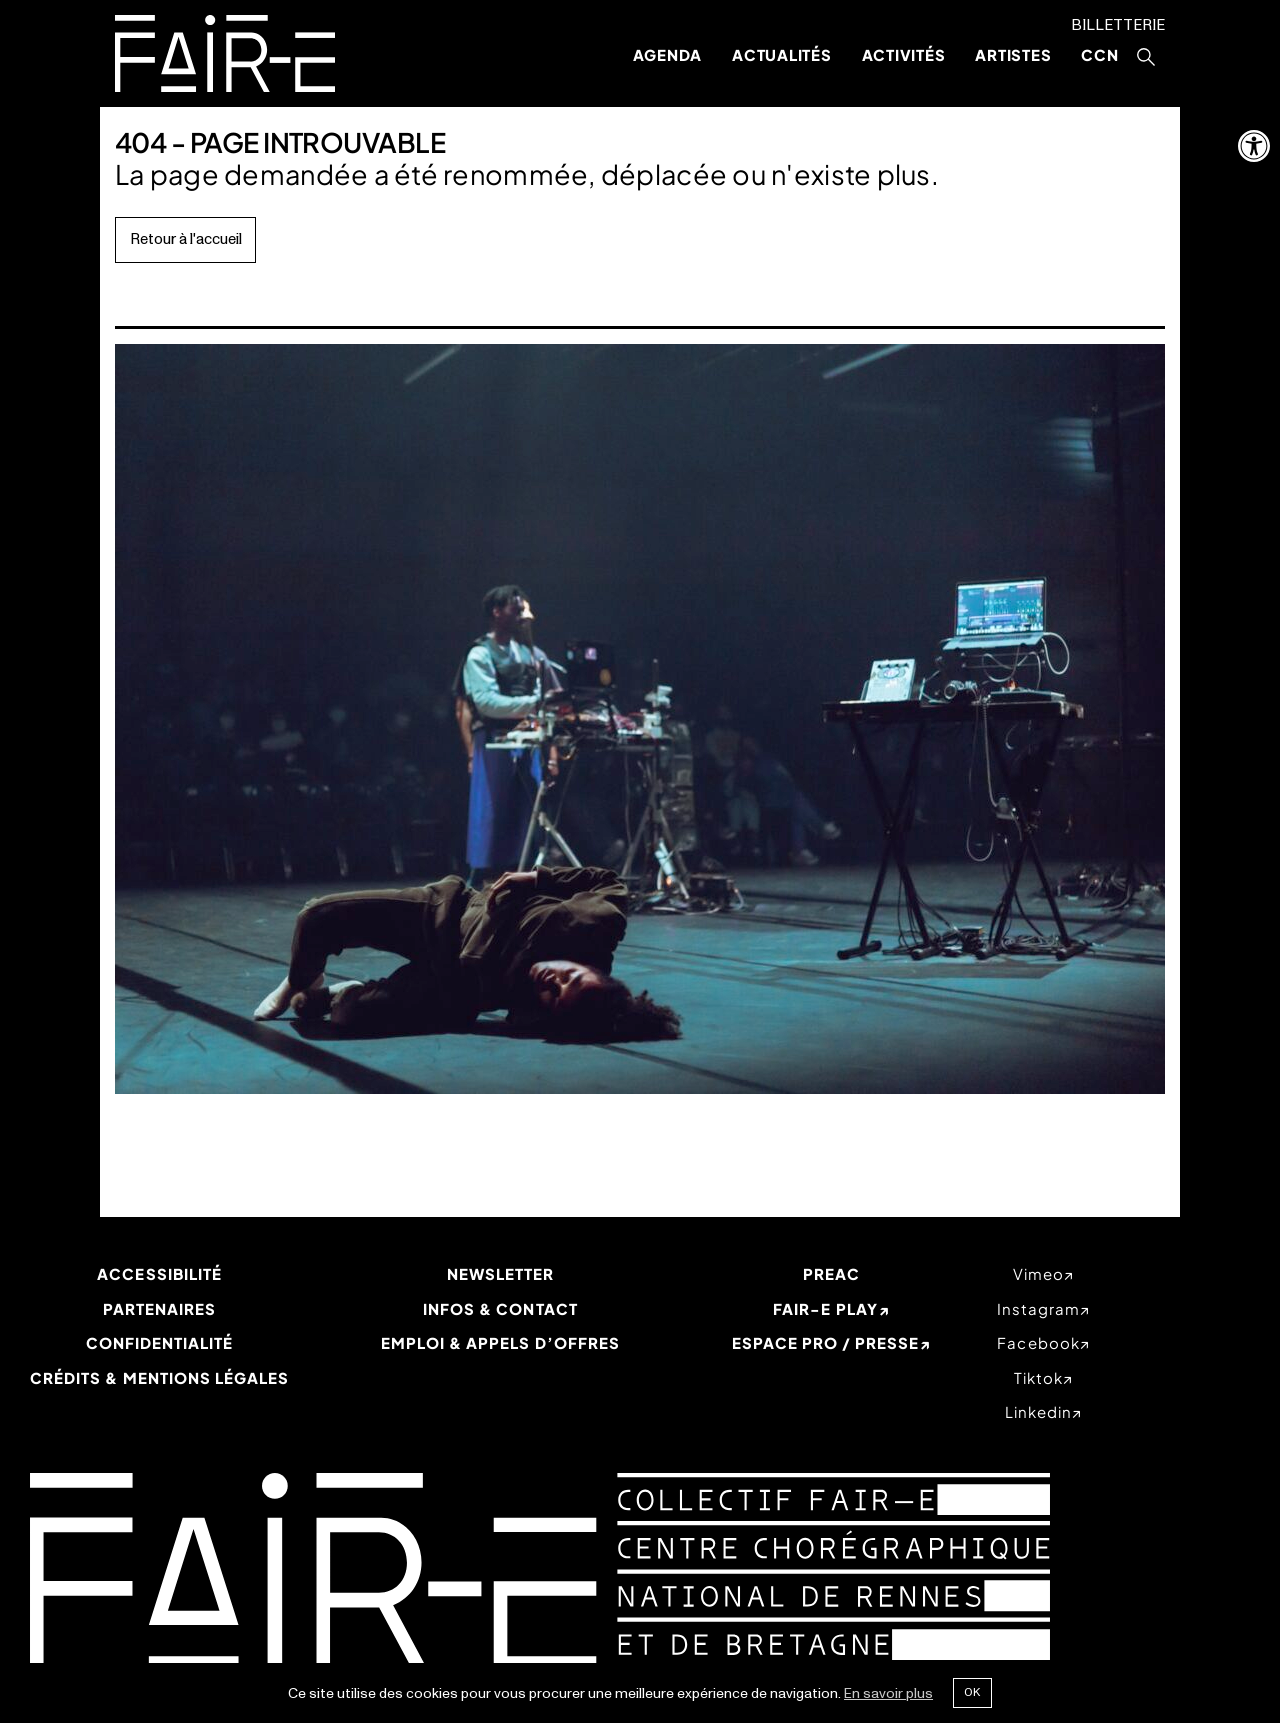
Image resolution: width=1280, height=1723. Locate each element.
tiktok (1038, 1377)
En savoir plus (888, 1693)
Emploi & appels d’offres (500, 1342)
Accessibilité (159, 1273)
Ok (972, 1692)
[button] (1254, 146)
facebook (1038, 1342)
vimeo (1038, 1273)
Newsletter (501, 1273)
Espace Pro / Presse (826, 1342)
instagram (1038, 1308)
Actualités (782, 54)
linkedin (1038, 1411)
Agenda (668, 54)
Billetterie (1118, 25)
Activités (904, 54)
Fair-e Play (825, 1308)
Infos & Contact (500, 1308)
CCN (1099, 54)
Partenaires (160, 1308)
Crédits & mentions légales (159, 1377)
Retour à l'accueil (186, 239)
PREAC (831, 1273)
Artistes (1013, 54)
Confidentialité (160, 1342)
